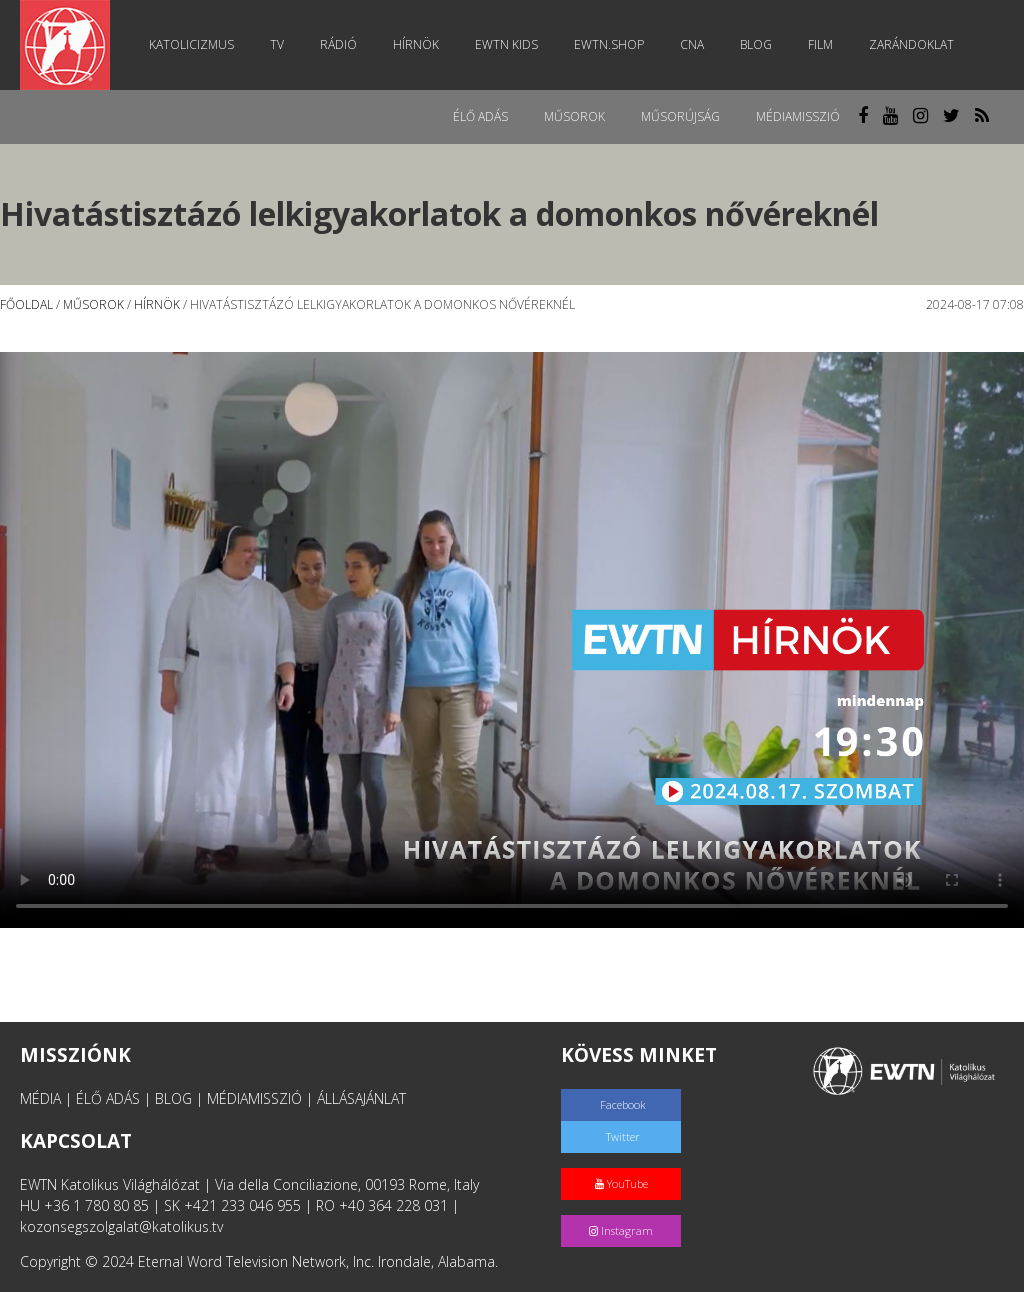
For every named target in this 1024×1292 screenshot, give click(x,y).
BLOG (173, 1098)
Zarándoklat (911, 44)
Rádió (338, 44)
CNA (692, 44)
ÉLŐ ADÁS (108, 1098)
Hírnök (416, 44)
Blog (756, 44)
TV (277, 44)
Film (820, 44)
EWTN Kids (506, 44)
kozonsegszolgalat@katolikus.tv (121, 1226)
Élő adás (480, 116)
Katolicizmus (191, 44)
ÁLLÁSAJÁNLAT (361, 1098)
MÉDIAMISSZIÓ (254, 1098)
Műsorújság (680, 116)
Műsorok (574, 116)
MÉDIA (40, 1098)
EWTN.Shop (609, 44)
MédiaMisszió (798, 116)
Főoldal (26, 304)
